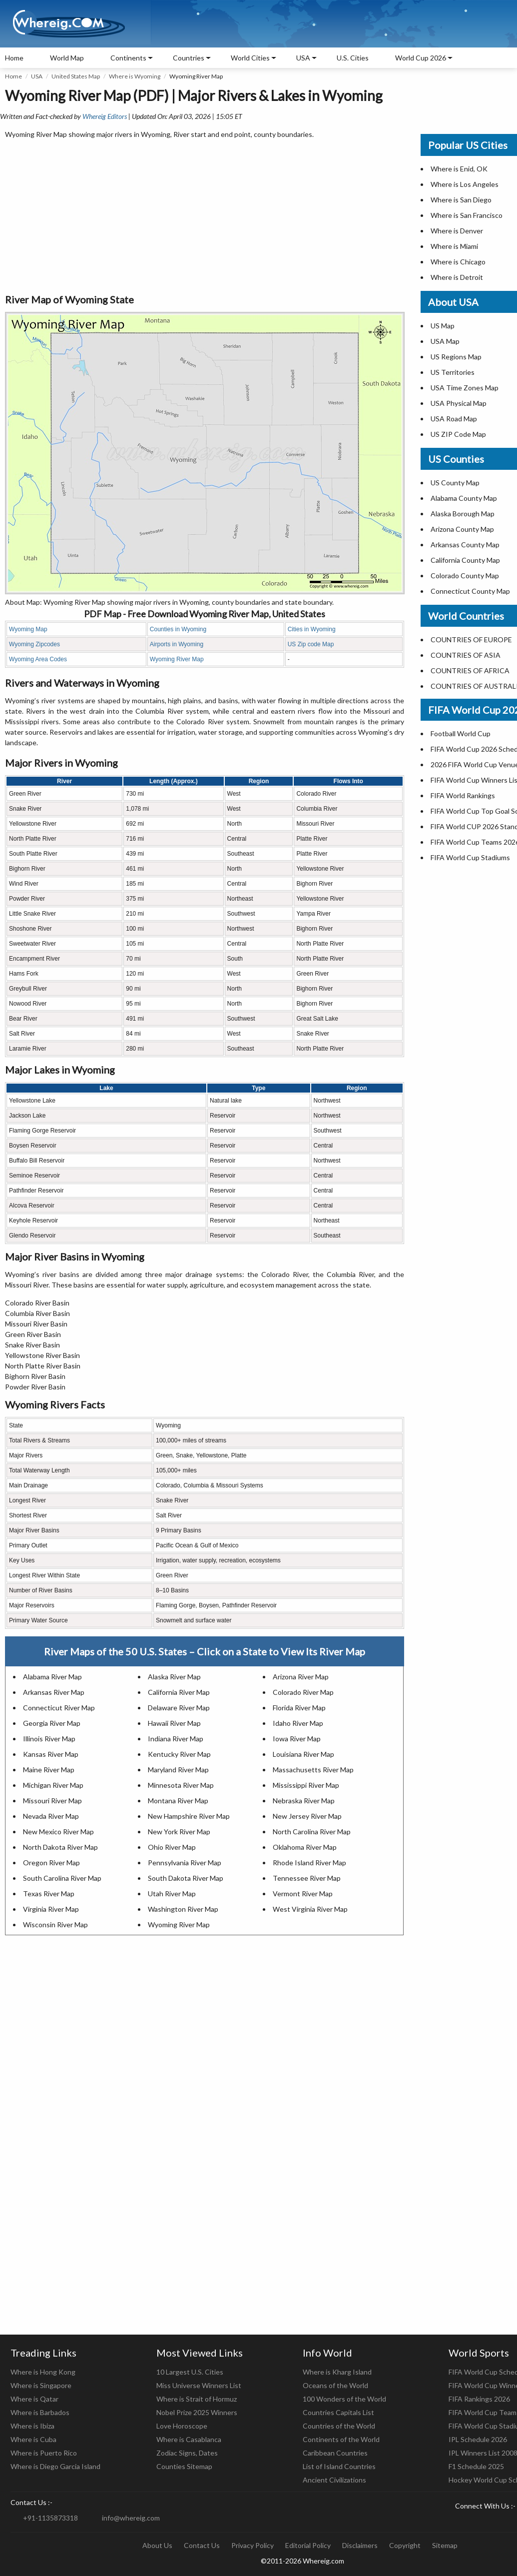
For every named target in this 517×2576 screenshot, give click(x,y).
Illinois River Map (49, 1738)
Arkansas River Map (53, 1692)
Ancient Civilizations (334, 2480)
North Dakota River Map (60, 1847)
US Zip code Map (311, 644)
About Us (157, 2545)
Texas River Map (48, 1893)
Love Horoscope (181, 2426)
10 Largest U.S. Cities (189, 2372)
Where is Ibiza (32, 2426)
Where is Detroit (457, 277)
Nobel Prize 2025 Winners (196, 2412)
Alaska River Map (174, 1676)
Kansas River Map (50, 1754)
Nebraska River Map (304, 1800)
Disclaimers (360, 2545)
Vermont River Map (303, 1893)
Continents (128, 57)
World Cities (250, 57)
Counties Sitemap (184, 2466)
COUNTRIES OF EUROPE (471, 639)
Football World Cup (461, 733)
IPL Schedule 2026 (478, 2439)
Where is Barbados (39, 2412)
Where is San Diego (461, 199)
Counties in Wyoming (178, 629)
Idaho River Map (298, 1723)
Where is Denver (457, 230)
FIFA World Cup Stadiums (470, 857)
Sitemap (445, 2545)
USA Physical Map (459, 403)
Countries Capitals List (338, 2412)
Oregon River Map (51, 1862)
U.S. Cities (353, 57)
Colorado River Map (303, 1692)
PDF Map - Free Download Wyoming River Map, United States (204, 613)
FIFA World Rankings (463, 795)
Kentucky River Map (179, 1754)
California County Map (465, 560)
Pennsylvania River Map (184, 1862)
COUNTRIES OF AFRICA (470, 670)
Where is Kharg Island (337, 2372)
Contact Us (202, 2545)
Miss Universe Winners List (198, 2385)
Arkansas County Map (465, 544)
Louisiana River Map (303, 1754)
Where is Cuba (33, 2439)
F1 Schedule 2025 (476, 2466)
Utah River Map (172, 1893)
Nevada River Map (51, 1816)
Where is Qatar (34, 2399)
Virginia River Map (51, 1909)
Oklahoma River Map (305, 1847)
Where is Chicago (458, 261)
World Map (67, 57)
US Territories (453, 372)
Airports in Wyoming (176, 644)
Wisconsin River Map (55, 1924)
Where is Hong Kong (42, 2372)
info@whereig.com (131, 2518)
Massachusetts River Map (313, 1769)
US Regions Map (456, 356)
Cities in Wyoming (312, 629)
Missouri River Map (52, 1800)
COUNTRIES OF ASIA (466, 655)
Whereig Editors (104, 116)
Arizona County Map (462, 529)
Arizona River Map (301, 1676)
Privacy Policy (252, 2545)
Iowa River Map (297, 1738)
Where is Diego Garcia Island (55, 2466)
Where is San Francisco (467, 215)
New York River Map (179, 1831)
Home (14, 57)
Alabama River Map (52, 1676)
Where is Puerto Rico (43, 2453)
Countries (188, 57)
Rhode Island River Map (309, 1862)
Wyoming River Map (177, 659)
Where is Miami (454, 246)
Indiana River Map (175, 1738)
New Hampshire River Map (189, 1816)
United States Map (75, 76)
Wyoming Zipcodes (34, 644)
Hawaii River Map (174, 1723)
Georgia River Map (51, 1723)
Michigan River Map (53, 1785)
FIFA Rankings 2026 (479, 2399)
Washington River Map (183, 1909)
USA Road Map (454, 418)
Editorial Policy (308, 2545)
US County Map (455, 482)
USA (36, 76)
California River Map (179, 1692)
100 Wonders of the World (344, 2399)
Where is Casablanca (188, 2439)
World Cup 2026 (420, 57)
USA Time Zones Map (465, 387)
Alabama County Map (464, 498)
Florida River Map (299, 1707)
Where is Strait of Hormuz (196, 2399)
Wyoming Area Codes (38, 659)
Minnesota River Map (181, 1785)
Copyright (405, 2545)
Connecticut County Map (470, 591)
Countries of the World (339, 2426)
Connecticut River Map (59, 1707)
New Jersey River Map (307, 1816)
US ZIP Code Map (458, 434)
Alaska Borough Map (463, 513)
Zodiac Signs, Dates (187, 2453)
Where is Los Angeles (465, 184)
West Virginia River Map (310, 1909)
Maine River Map (48, 1769)
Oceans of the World (335, 2385)
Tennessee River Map (307, 1878)
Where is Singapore (40, 2385)
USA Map (445, 341)
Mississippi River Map (306, 1785)
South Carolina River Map (62, 1878)
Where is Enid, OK (459, 168)
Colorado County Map (465, 575)
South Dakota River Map (185, 1878)
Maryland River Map (178, 1769)
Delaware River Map (179, 1707)
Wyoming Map (28, 629)
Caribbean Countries (335, 2453)
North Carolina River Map (312, 1831)
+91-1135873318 (50, 2518)
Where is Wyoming (134, 76)
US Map (443, 325)
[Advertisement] (204, 217)
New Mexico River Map (58, 1831)
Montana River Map (178, 1800)
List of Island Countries (339, 2466)
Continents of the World (341, 2439)
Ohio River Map (172, 1847)
